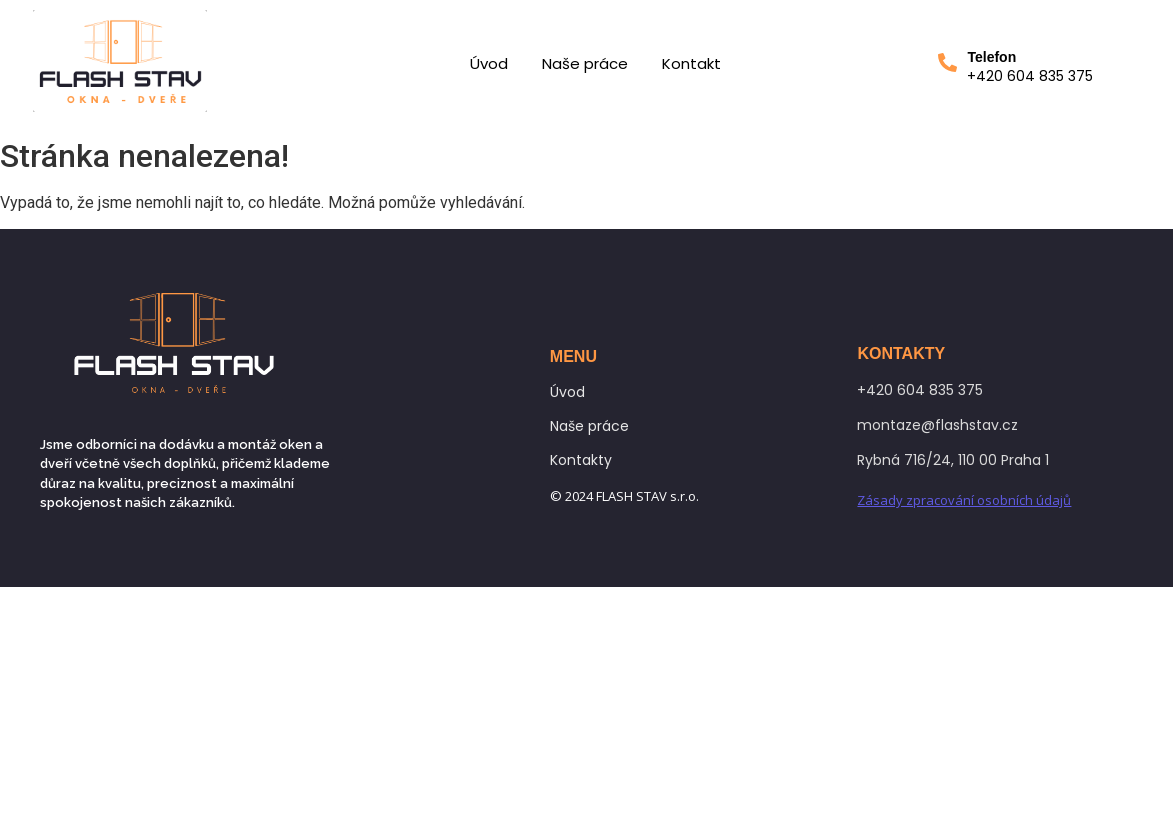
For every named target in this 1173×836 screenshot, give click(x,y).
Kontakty (581, 460)
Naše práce (585, 63)
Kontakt (691, 63)
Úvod (489, 63)
